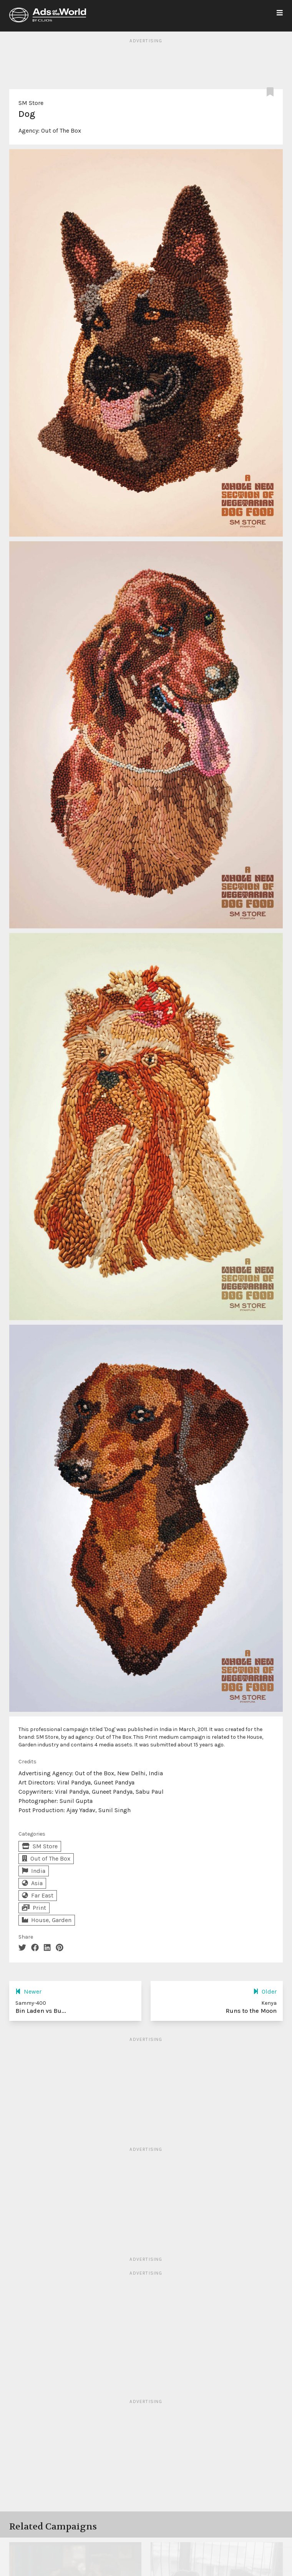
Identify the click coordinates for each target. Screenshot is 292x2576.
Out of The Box (61, 130)
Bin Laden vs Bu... (40, 2010)
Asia (32, 1883)
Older (265, 1991)
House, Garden (46, 1920)
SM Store (30, 102)
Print (34, 1907)
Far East (37, 1895)
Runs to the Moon (251, 2010)
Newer (28, 1991)
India (33, 1870)
